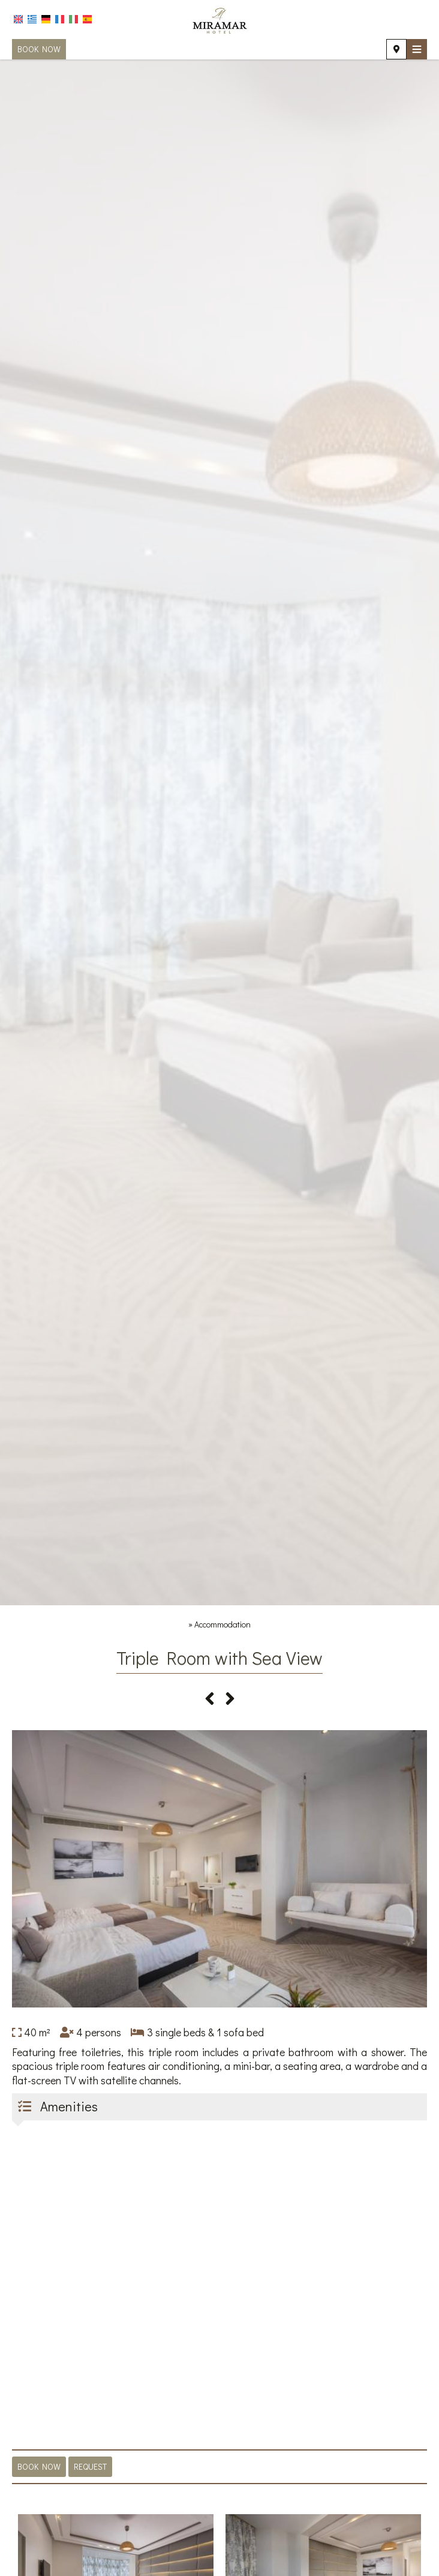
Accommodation (222, 1624)
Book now (39, 49)
